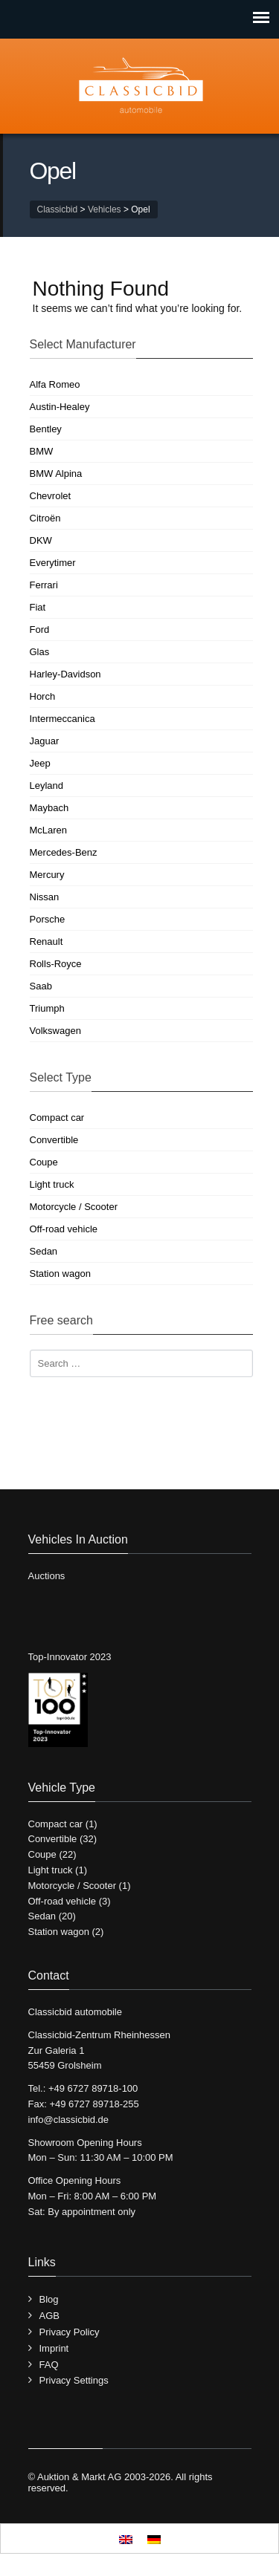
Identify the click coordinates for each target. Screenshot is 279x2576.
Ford (40, 629)
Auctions (46, 1575)
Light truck (52, 1184)
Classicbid (57, 209)
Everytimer (53, 562)
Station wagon (60, 1273)
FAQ (49, 2364)
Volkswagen (55, 1030)
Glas (40, 651)
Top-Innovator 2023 (70, 1656)
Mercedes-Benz (63, 852)
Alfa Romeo (55, 384)
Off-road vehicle (64, 1229)
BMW (42, 451)
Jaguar (45, 741)
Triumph (47, 1008)
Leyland (47, 785)
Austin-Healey (60, 406)
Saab (41, 986)
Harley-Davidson (65, 674)
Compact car (57, 1117)
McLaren (49, 830)
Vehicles (104, 209)
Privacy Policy (69, 2332)
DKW (41, 540)
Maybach (49, 807)
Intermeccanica (62, 718)
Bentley (46, 429)
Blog (49, 2299)
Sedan (44, 1251)
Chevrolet (50, 495)
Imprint (54, 2348)
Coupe (44, 1162)
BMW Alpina (56, 473)
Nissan (45, 896)
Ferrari (44, 585)
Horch (43, 696)
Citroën (45, 518)
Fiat (38, 607)
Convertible (54, 1139)
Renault (46, 941)
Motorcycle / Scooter (74, 1206)
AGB (49, 2315)
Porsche (47, 919)
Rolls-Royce (56, 963)
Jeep (40, 763)
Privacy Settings (74, 2380)
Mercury (47, 874)
